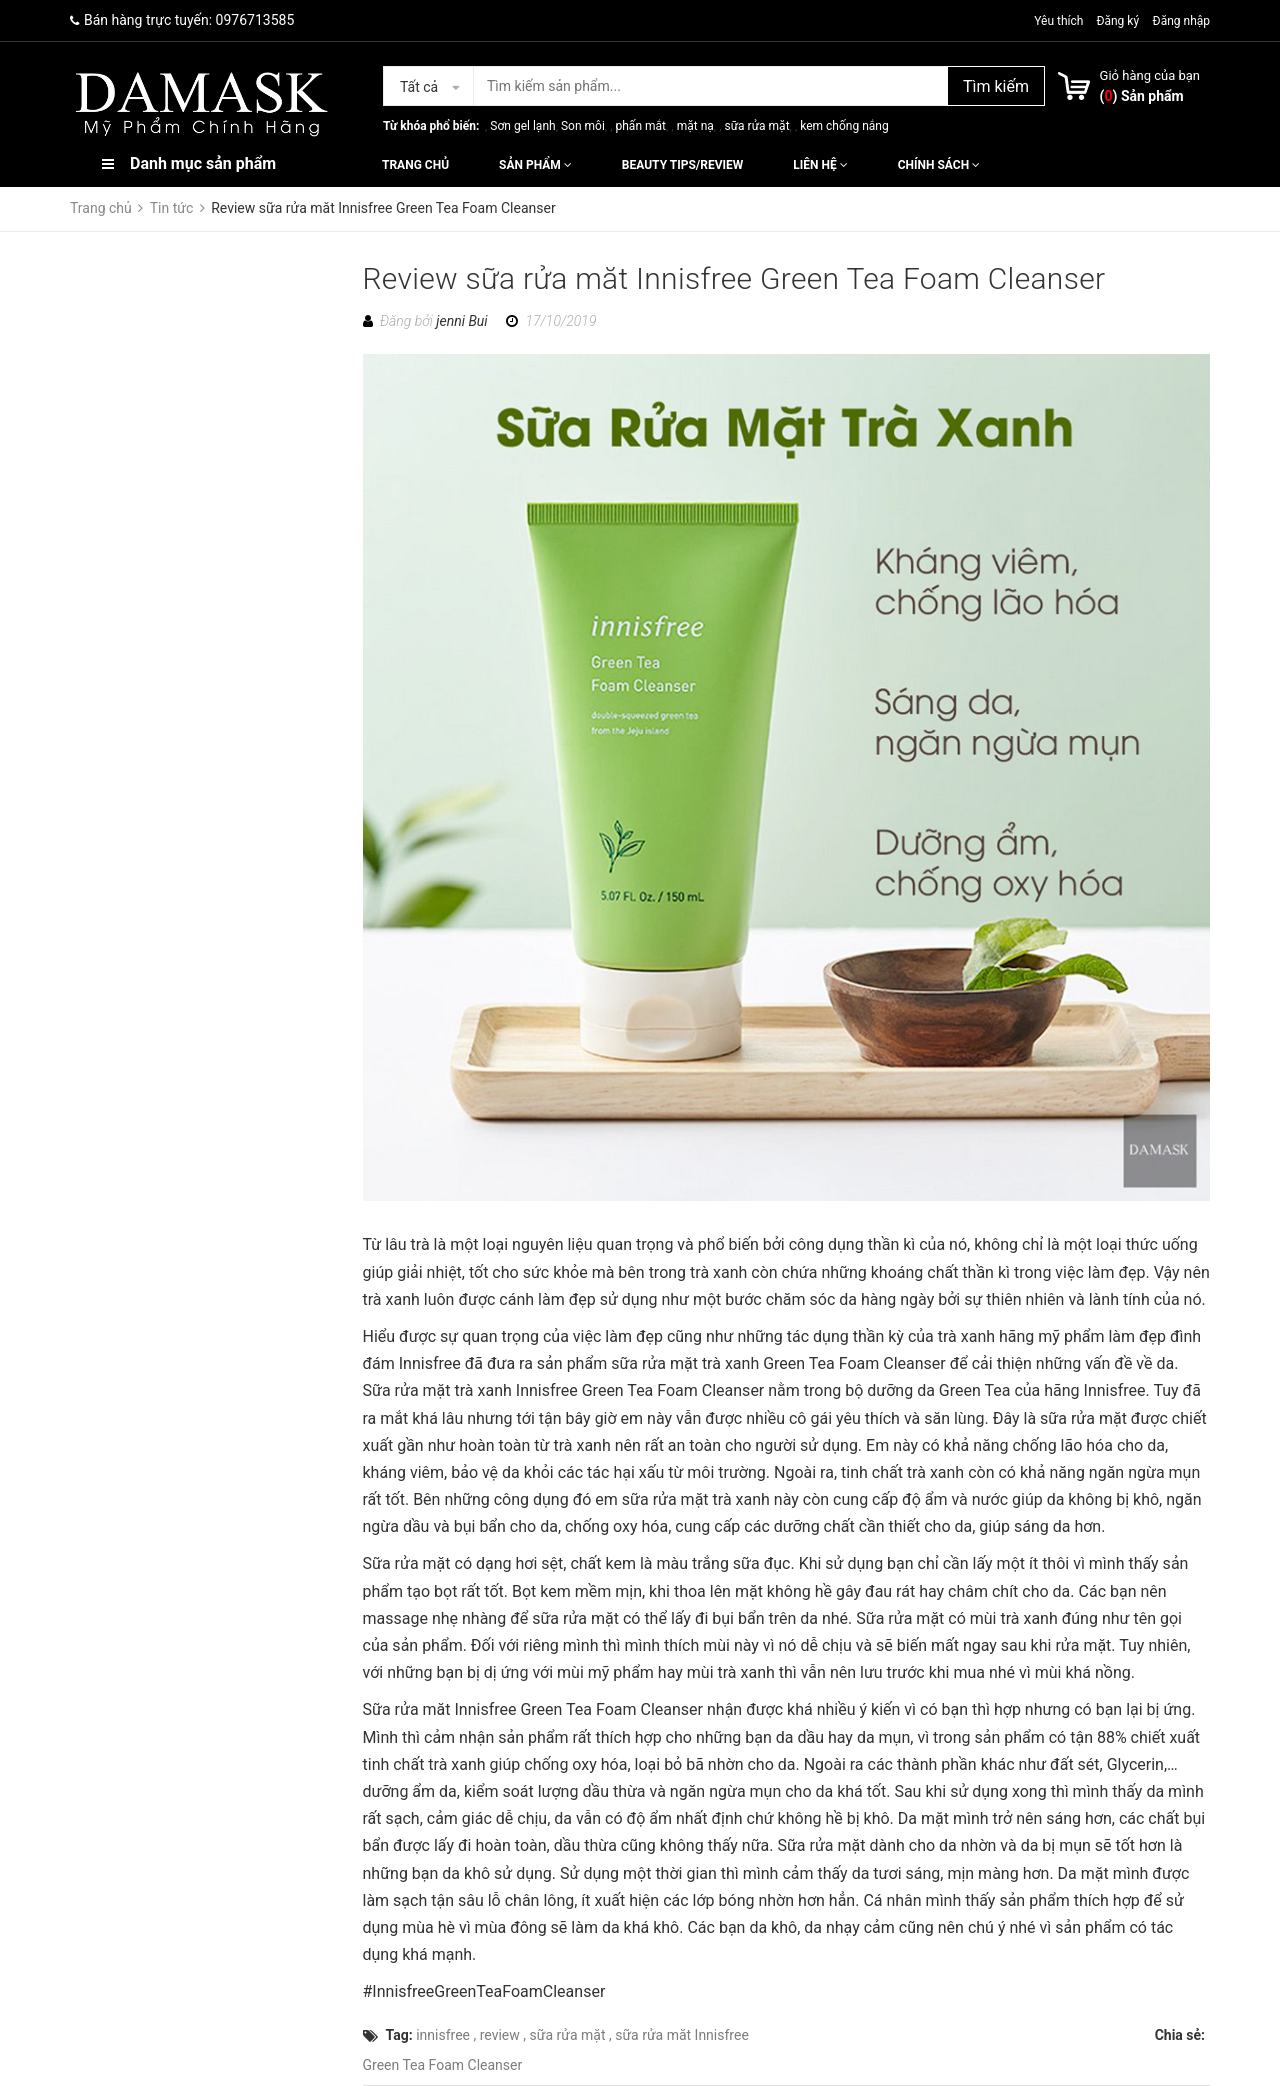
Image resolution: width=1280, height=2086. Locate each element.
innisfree (443, 2035)
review (500, 2035)
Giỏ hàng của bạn (1150, 75)
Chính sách (939, 165)
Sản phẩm (535, 165)
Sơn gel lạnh (522, 126)
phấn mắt (641, 126)
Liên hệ (820, 165)
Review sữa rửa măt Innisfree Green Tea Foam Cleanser (734, 278)
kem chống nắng (844, 126)
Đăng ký (1117, 21)
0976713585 (255, 20)
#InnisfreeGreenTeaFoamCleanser (484, 1991)
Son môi (583, 126)
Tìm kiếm (996, 86)
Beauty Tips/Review (682, 165)
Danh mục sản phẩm (203, 163)
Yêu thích (1060, 21)
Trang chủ (415, 165)
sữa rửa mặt (756, 126)
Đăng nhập (1181, 21)
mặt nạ (695, 126)
